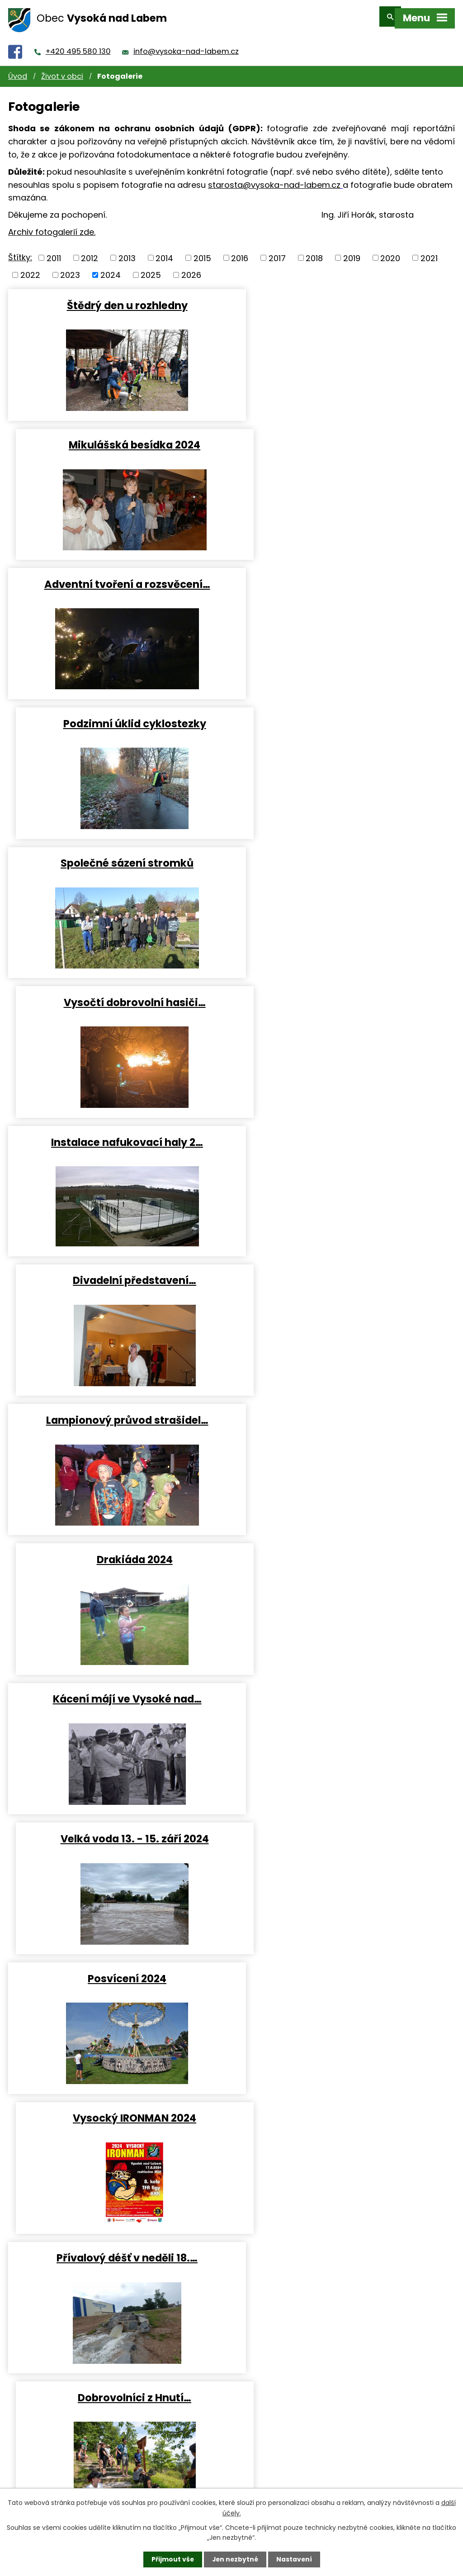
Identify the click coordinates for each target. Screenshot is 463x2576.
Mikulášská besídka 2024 (345, 298)
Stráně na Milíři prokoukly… (345, 1975)
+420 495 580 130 (78, 45)
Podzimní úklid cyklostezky (345, 438)
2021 (429, 252)
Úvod (17, 70)
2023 (70, 269)
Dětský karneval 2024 (118, 1975)
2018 (314, 252)
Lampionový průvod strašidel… (118, 857)
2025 (151, 269)
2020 (390, 252)
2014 (164, 252)
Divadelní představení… (345, 718)
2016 (239, 252)
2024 (110, 269)
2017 (277, 252)
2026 (191, 269)
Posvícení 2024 (118, 1137)
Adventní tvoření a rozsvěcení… (118, 438)
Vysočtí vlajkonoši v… (118, 1416)
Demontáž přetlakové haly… (118, 1696)
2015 (202, 252)
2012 (89, 252)
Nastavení (295, 2559)
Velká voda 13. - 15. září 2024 (345, 997)
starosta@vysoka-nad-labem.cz (274, 178)
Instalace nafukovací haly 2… (118, 718)
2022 (30, 269)
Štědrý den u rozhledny (117, 298)
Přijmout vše (171, 2559)
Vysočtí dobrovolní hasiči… (345, 578)
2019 (351, 252)
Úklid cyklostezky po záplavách (118, 2254)
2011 (54, 252)
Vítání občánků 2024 (345, 1835)
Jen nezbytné (235, 2559)
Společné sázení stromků (118, 578)
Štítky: (20, 251)
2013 (127, 252)
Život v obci (62, 70)
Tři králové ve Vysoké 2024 (345, 2115)
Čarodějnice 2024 (118, 1556)
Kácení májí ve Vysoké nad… (117, 997)
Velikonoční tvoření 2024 (345, 1696)
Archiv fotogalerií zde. (51, 226)
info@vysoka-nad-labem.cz (186, 45)
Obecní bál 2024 (118, 2115)
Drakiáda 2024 (345, 857)
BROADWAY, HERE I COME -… (118, 1835)
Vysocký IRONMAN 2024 (345, 1137)
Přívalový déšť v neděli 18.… (118, 1276)
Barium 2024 (345, 1556)
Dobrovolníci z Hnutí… (345, 1276)
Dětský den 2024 (345, 1416)
